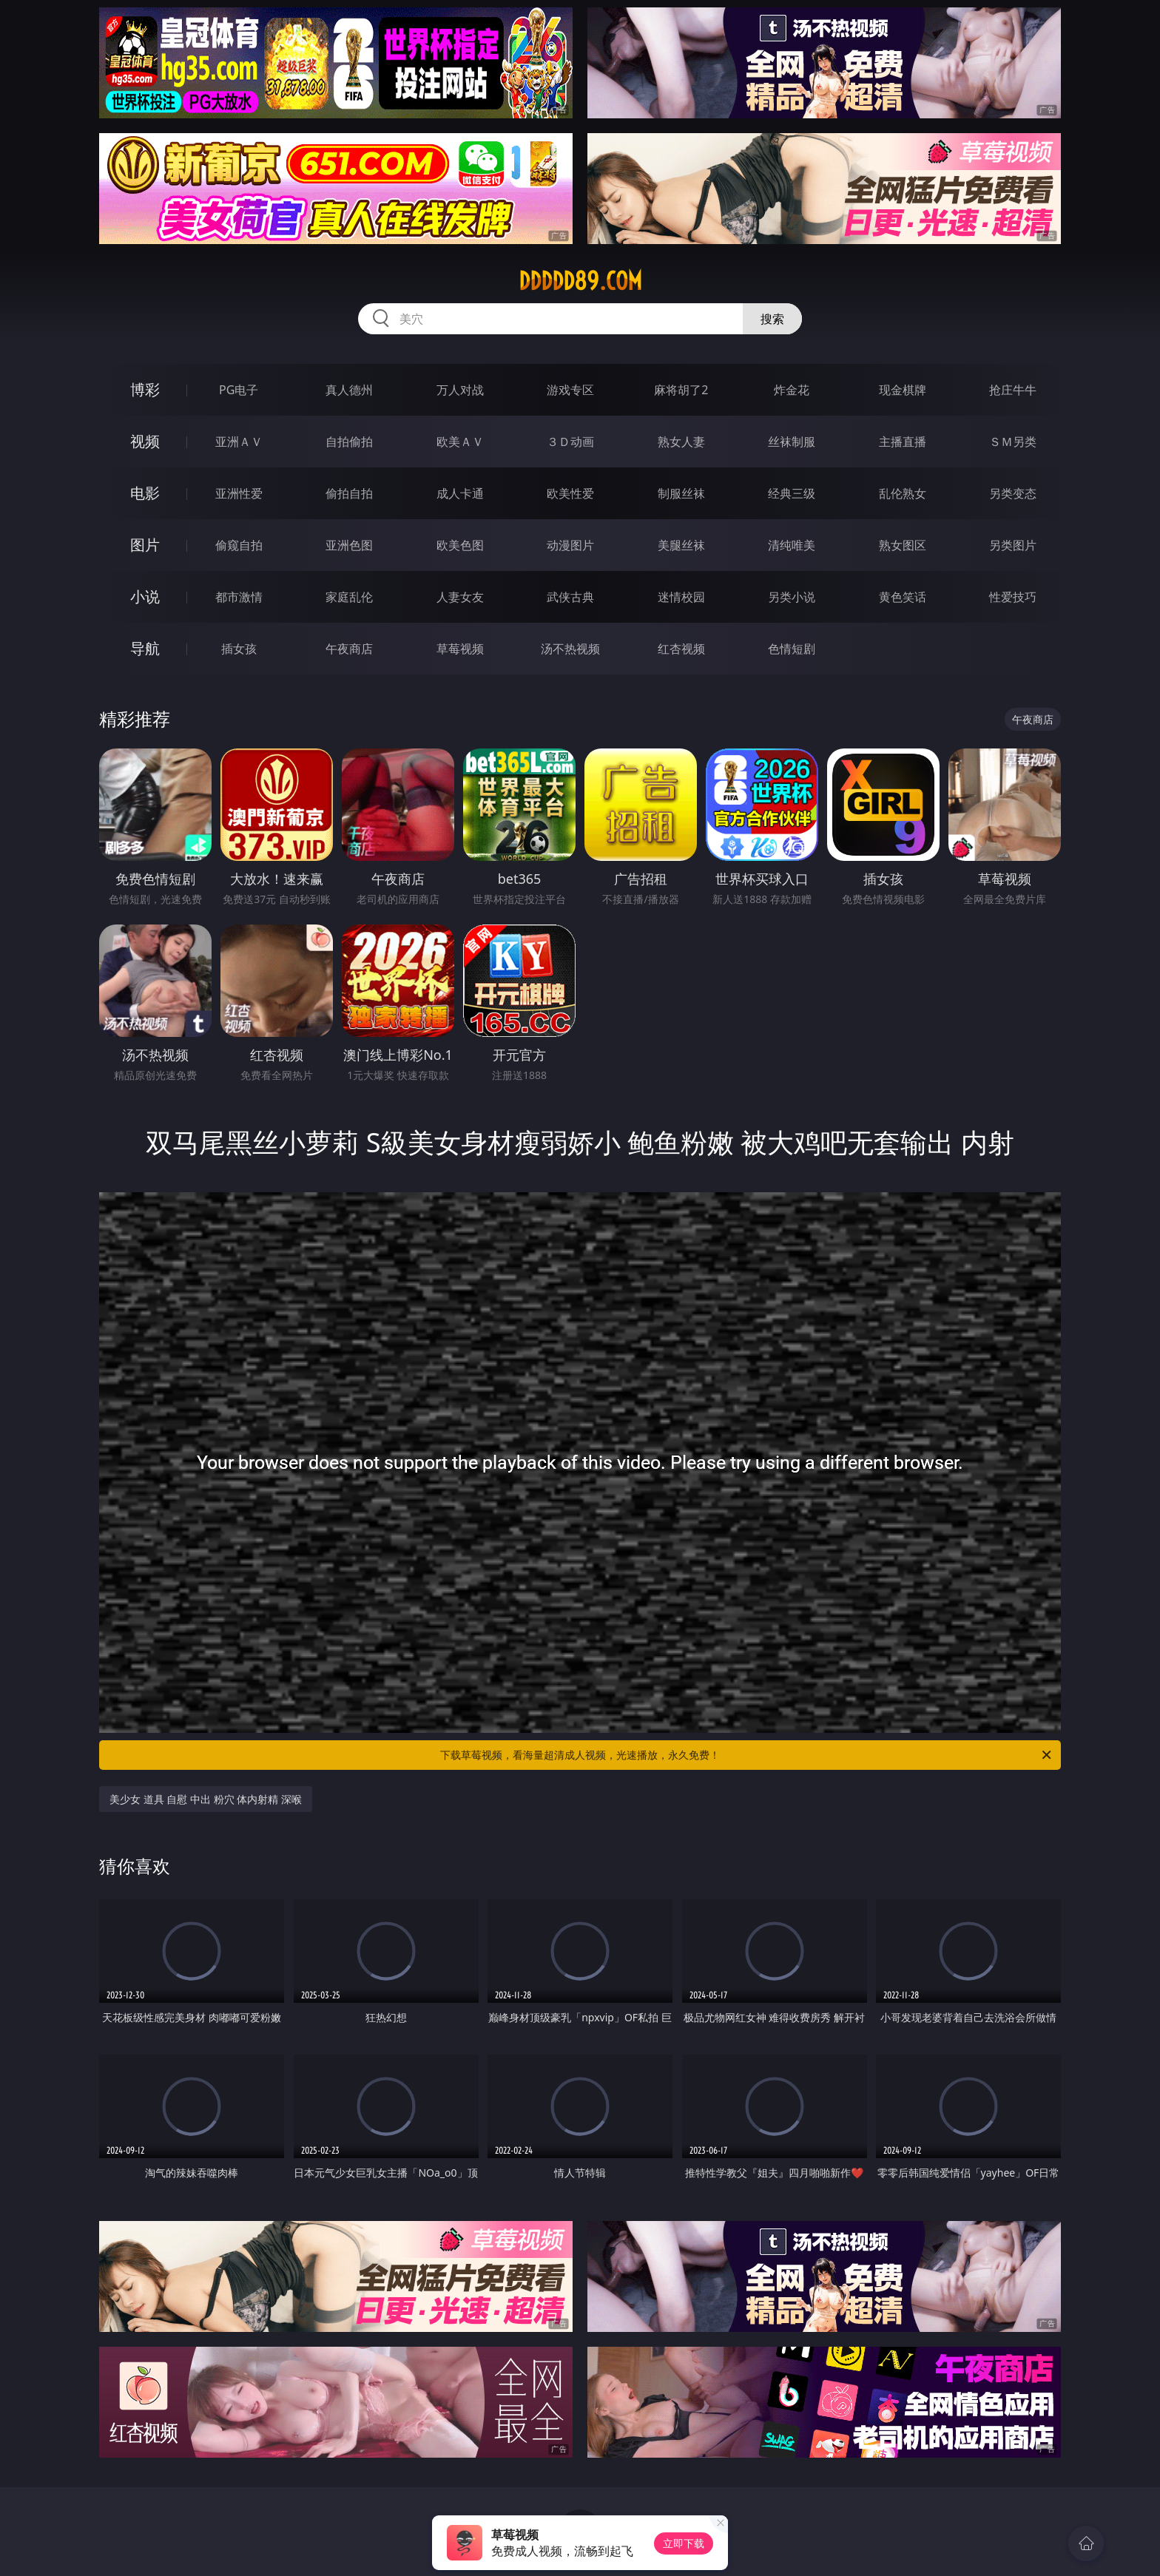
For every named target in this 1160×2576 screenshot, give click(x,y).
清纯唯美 (791, 545)
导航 (145, 648)
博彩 (145, 389)
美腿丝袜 (681, 545)
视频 (145, 441)
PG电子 (238, 390)
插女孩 (239, 648)
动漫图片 (570, 545)
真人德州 (349, 390)
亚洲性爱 (239, 493)
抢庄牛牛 (1012, 390)
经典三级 (791, 493)
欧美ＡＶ (460, 441)
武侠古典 (570, 597)
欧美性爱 (570, 493)
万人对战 (460, 390)
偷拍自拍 (349, 493)
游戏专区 (570, 390)
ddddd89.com (580, 281)
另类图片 (1012, 545)
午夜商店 (349, 648)
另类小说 (791, 597)
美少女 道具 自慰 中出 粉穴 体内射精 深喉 (205, 1799)
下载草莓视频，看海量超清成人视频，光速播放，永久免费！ (746, 1755)
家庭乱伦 (349, 597)
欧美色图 (460, 545)
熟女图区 (902, 545)
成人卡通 (460, 493)
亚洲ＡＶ (239, 441)
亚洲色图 (349, 545)
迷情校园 (681, 597)
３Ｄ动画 (570, 441)
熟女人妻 (681, 441)
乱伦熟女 (902, 493)
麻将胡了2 (681, 390)
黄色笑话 (902, 597)
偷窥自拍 (239, 545)
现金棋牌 (902, 390)
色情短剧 (791, 648)
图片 (145, 545)
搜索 (772, 319)
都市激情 (239, 597)
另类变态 (1012, 493)
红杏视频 (681, 648)
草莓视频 (460, 648)
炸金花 (791, 390)
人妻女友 (460, 597)
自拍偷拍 (349, 441)
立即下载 (683, 2543)
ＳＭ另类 (1012, 441)
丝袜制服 (791, 441)
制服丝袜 (681, 493)
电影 (145, 493)
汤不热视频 (570, 648)
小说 (145, 596)
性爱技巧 (1012, 597)
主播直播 (902, 441)
